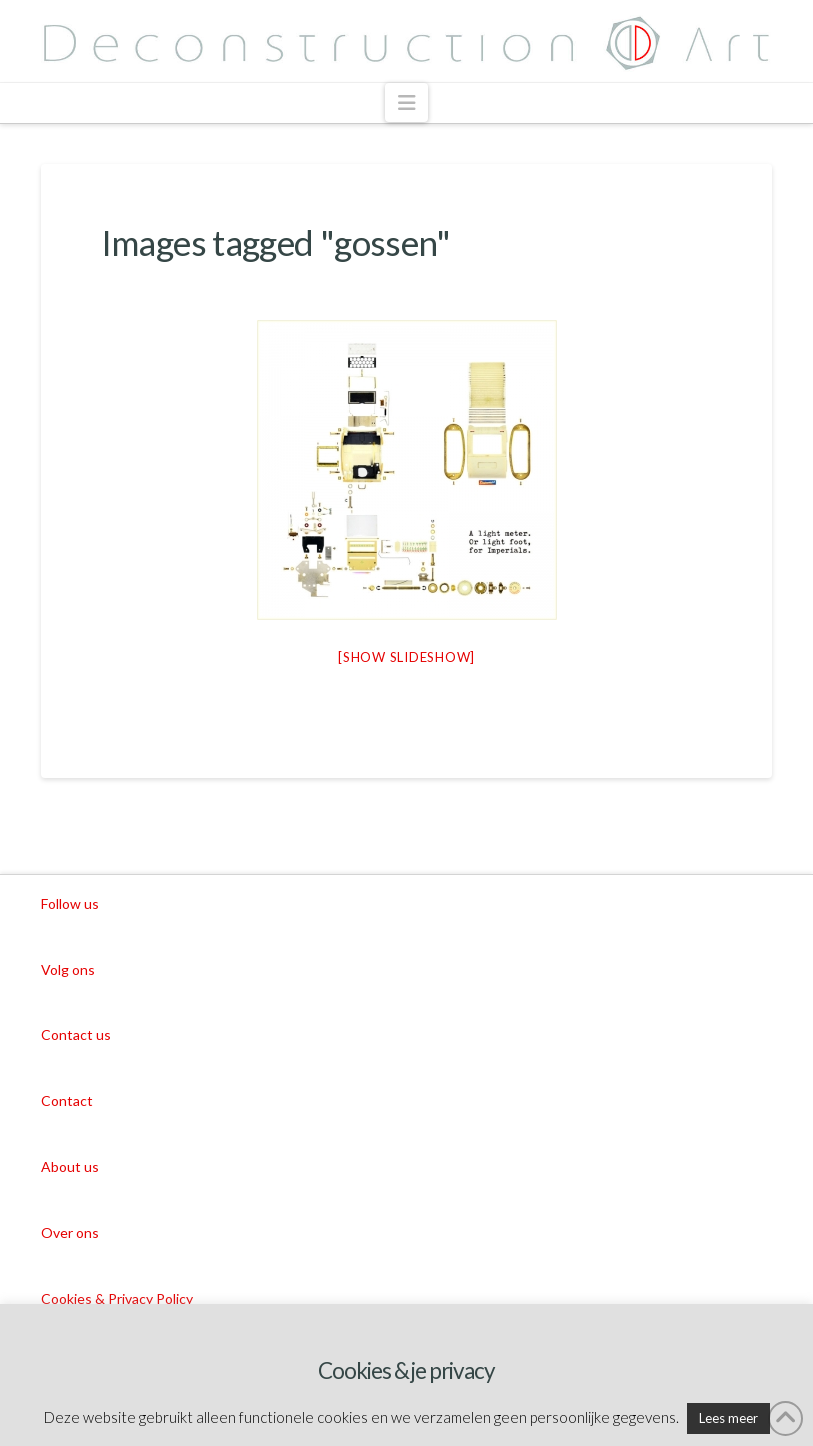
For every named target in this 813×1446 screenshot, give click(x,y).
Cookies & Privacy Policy (117, 1298)
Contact (67, 1100)
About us (70, 1166)
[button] (406, 102)
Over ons (70, 1232)
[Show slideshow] (406, 657)
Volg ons (68, 969)
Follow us (70, 903)
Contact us (76, 1034)
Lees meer (728, 1418)
